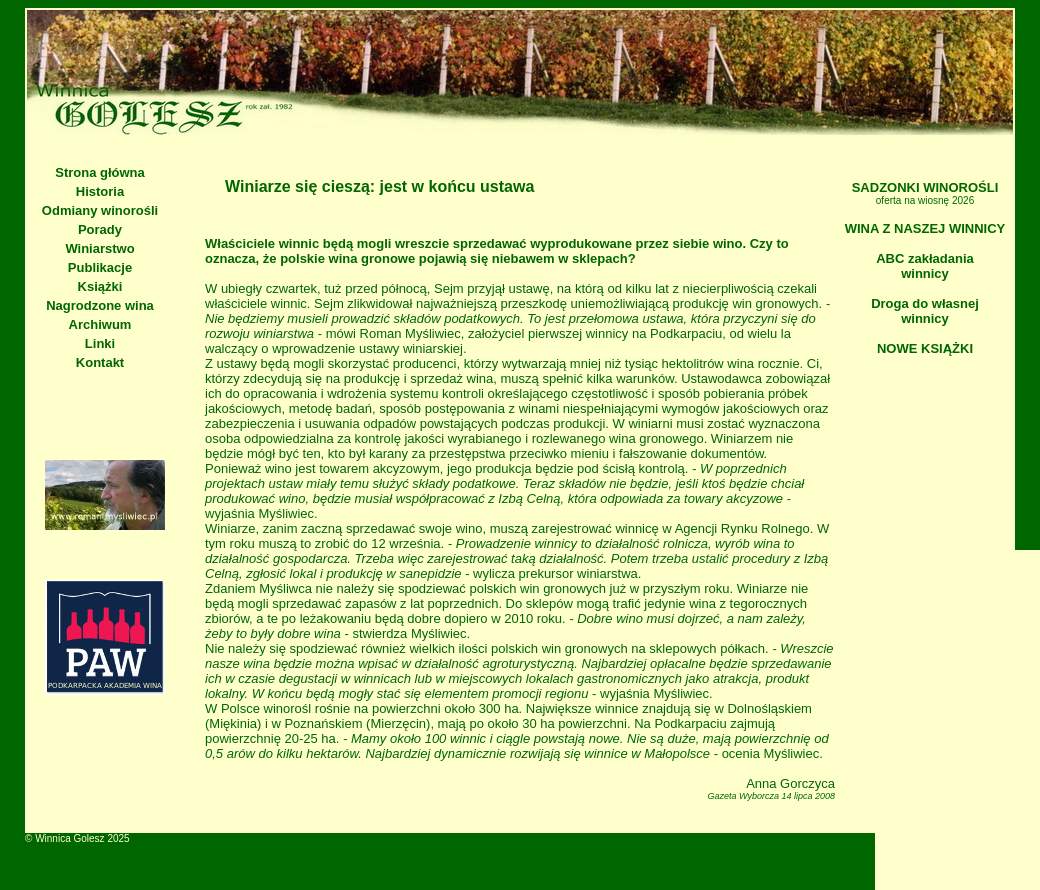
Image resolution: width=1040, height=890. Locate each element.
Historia (100, 191)
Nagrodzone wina (100, 305)
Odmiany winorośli (100, 210)
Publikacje (100, 267)
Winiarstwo (99, 248)
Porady (100, 229)
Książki (100, 286)
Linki (100, 343)
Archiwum (100, 324)
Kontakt (100, 362)
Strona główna (100, 172)
